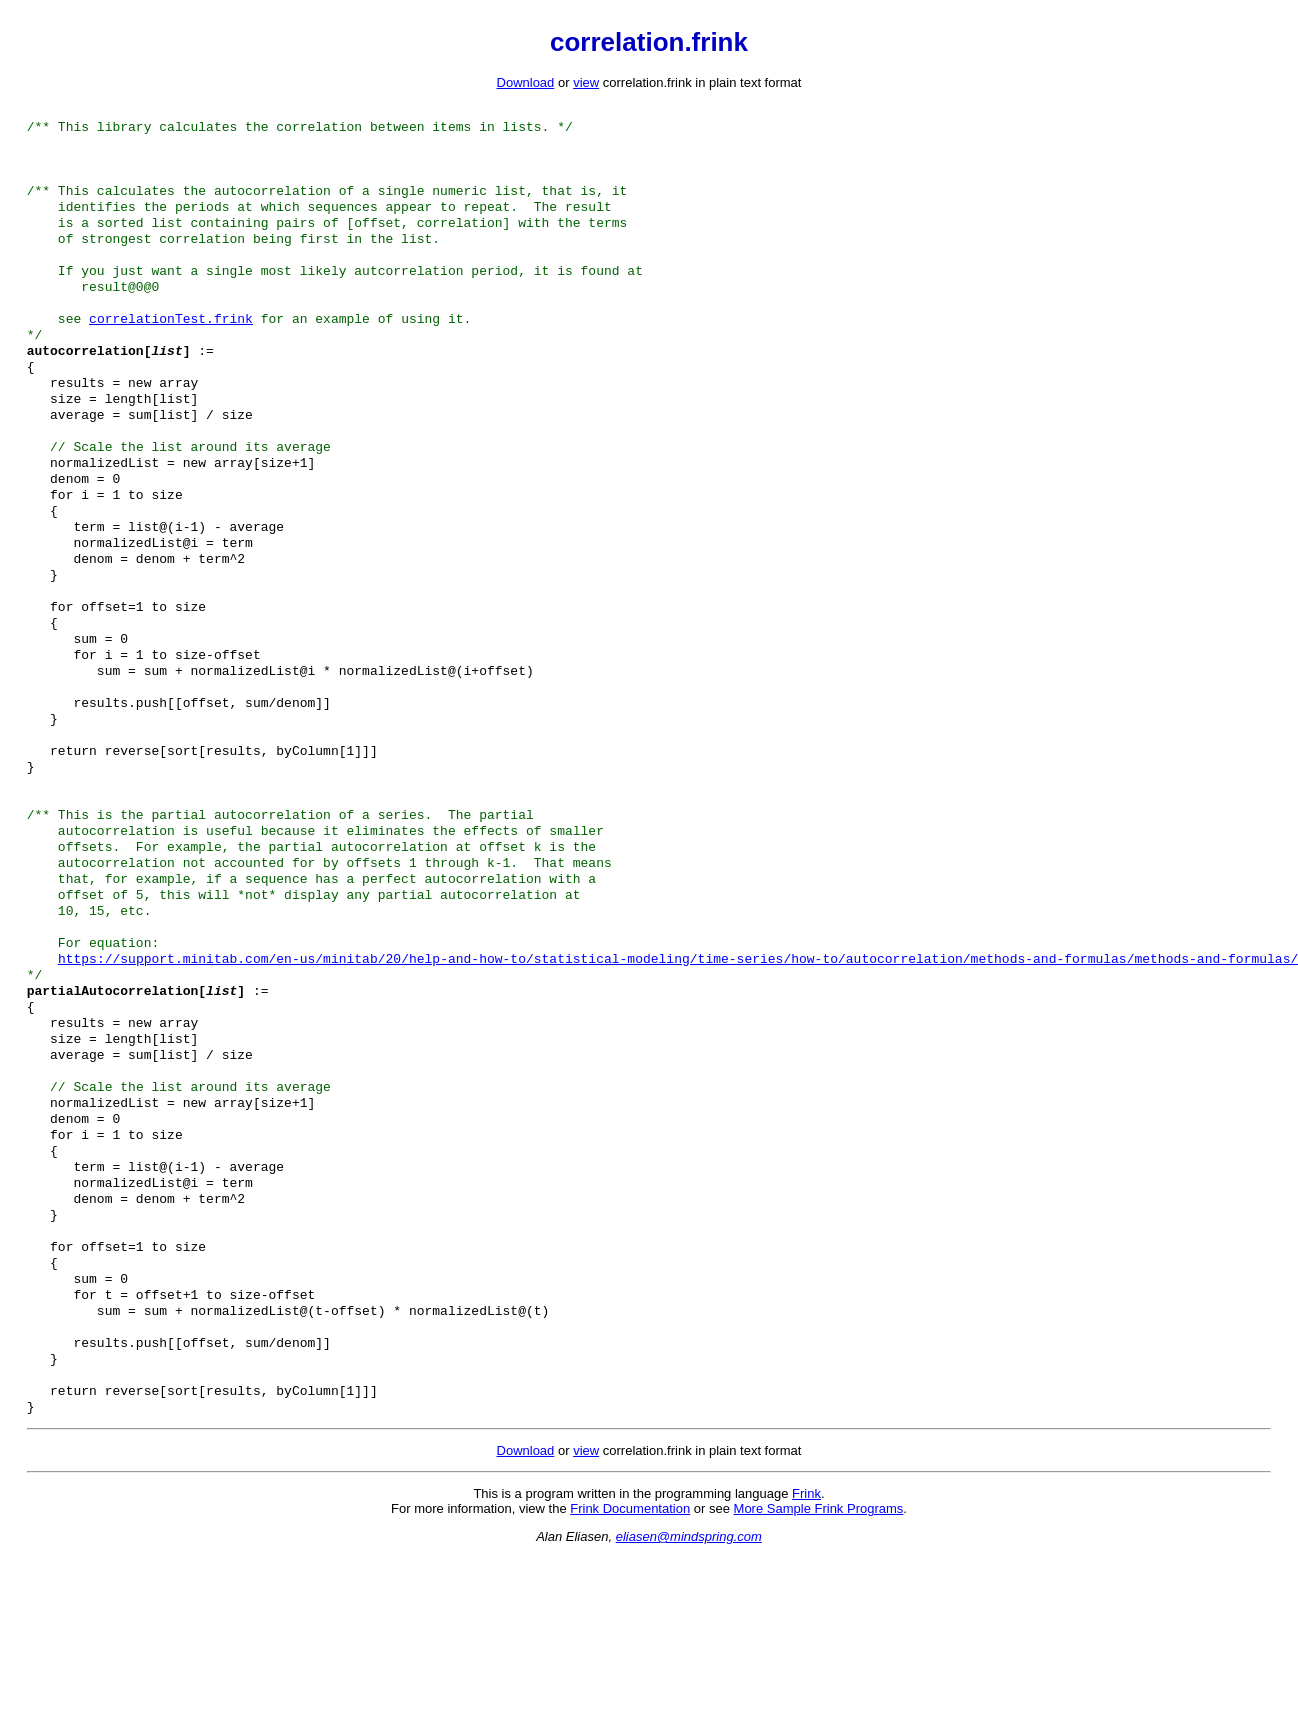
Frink (806, 1657)
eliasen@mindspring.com (689, 1700)
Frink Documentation (630, 1672)
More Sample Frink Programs (819, 1672)
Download (526, 82)
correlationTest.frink (171, 346)
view (586, 82)
